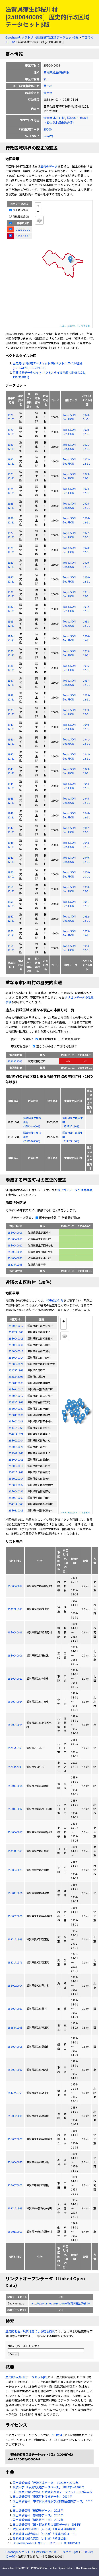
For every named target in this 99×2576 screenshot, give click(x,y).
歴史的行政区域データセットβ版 (57, 37)
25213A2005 (15, 1061)
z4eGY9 (48, 136)
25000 (48, 129)
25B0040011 (15, 1239)
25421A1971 (15, 1962)
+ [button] (38, 205)
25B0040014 (15, 1701)
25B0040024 (15, 1724)
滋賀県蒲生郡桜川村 (57, 72)
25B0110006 (15, 1893)
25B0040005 (15, 2046)
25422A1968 (15, 2093)
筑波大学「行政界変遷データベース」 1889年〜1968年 (48, 2487)
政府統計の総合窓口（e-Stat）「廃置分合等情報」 (45, 2529)
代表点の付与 (54, 1300)
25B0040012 (15, 1245)
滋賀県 (48, 93)
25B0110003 (15, 2231)
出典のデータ (49, 166)
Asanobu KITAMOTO (15, 2568)
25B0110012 (15, 1809)
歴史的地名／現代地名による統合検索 (30, 2331)
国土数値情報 (18, 210)
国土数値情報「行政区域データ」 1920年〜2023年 (46, 2482)
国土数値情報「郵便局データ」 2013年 (38, 2510)
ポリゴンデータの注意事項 (74, 1190)
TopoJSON (69, 415)
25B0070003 (15, 2185)
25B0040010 (15, 2069)
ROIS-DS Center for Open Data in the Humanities (64, 2568)
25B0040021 (15, 2008)
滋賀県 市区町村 (54, 118)
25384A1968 (15, 2027)
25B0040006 (15, 1232)
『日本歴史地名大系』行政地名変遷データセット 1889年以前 (52, 2492)
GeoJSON (68, 419)
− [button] (38, 211)
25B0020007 (15, 2139)
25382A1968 (15, 1609)
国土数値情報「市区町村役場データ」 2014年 (42, 2496)
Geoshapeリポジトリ (19, 37)
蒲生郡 (48, 86)
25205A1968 (15, 1264)
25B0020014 (15, 2116)
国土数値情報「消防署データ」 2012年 (38, 2519)
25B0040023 (15, 1258)
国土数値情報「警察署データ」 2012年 (38, 2515)
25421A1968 (15, 1939)
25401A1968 (15, 2208)
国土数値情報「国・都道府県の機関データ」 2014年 (47, 2524)
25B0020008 (15, 1916)
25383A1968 (15, 1851)
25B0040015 (15, 1252)
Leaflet (63, 326)
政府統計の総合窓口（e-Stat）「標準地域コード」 (45, 2533)
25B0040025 (15, 2162)
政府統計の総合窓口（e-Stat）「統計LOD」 (41, 2538)
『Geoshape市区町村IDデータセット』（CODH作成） (47, 2543)
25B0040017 (15, 1832)
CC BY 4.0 (58, 2435)
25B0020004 (15, 1985)
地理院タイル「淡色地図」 (80, 326)
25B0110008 (15, 1786)
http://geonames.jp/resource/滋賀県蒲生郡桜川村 (60, 2303)
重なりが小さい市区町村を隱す (54, 1046)
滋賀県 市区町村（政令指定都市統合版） (66, 120)
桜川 (46, 79)
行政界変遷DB (19, 216)
